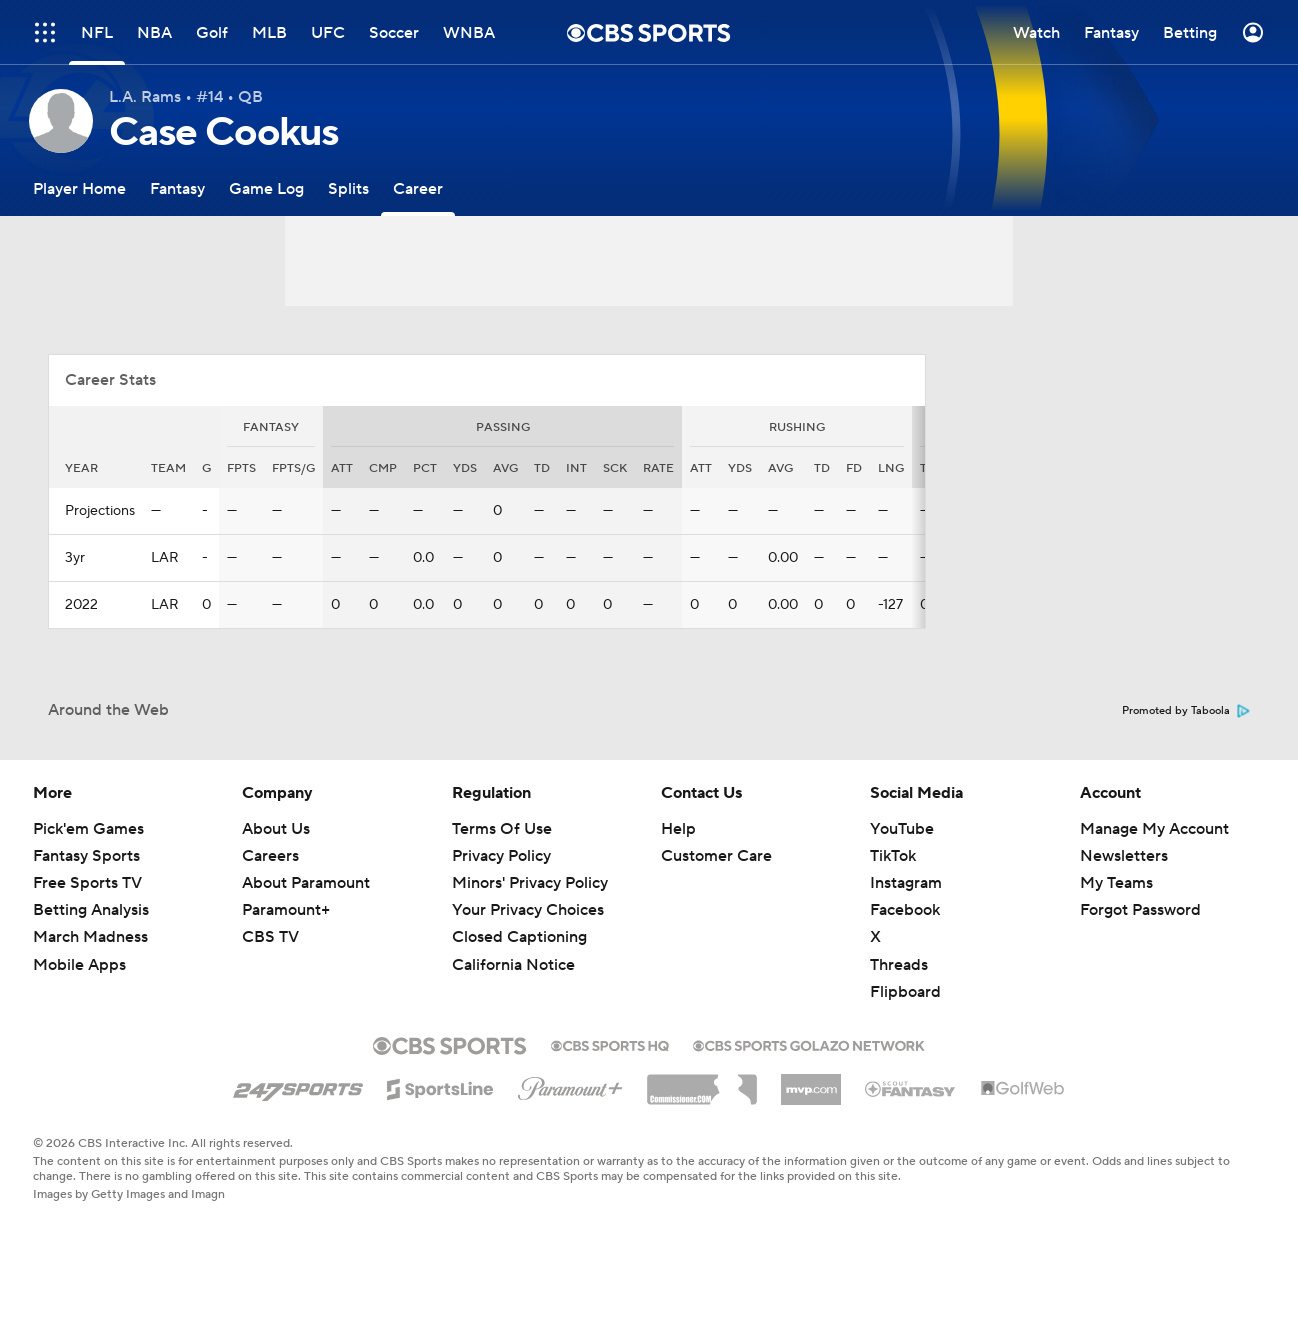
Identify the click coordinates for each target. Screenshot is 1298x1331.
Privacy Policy (501, 856)
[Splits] (348, 188)
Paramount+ (286, 910)
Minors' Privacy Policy (530, 883)
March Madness (90, 937)
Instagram (906, 883)
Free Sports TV (87, 883)
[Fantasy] (177, 188)
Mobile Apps (79, 965)
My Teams (1116, 883)
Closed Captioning (519, 937)
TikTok (893, 856)
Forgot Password (1140, 910)
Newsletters (1124, 856)
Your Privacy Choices (528, 910)
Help (678, 829)
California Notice (513, 965)
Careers (270, 856)
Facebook (905, 910)
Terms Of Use (502, 829)
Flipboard (905, 992)
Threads (899, 965)
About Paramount (306, 883)
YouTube (902, 829)
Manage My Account (1154, 829)
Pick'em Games (88, 829)
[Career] (418, 188)
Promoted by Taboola (1186, 711)
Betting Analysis (91, 910)
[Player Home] (79, 188)
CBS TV (270, 937)
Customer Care (716, 856)
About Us (276, 829)
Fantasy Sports (86, 856)
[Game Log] (266, 188)
